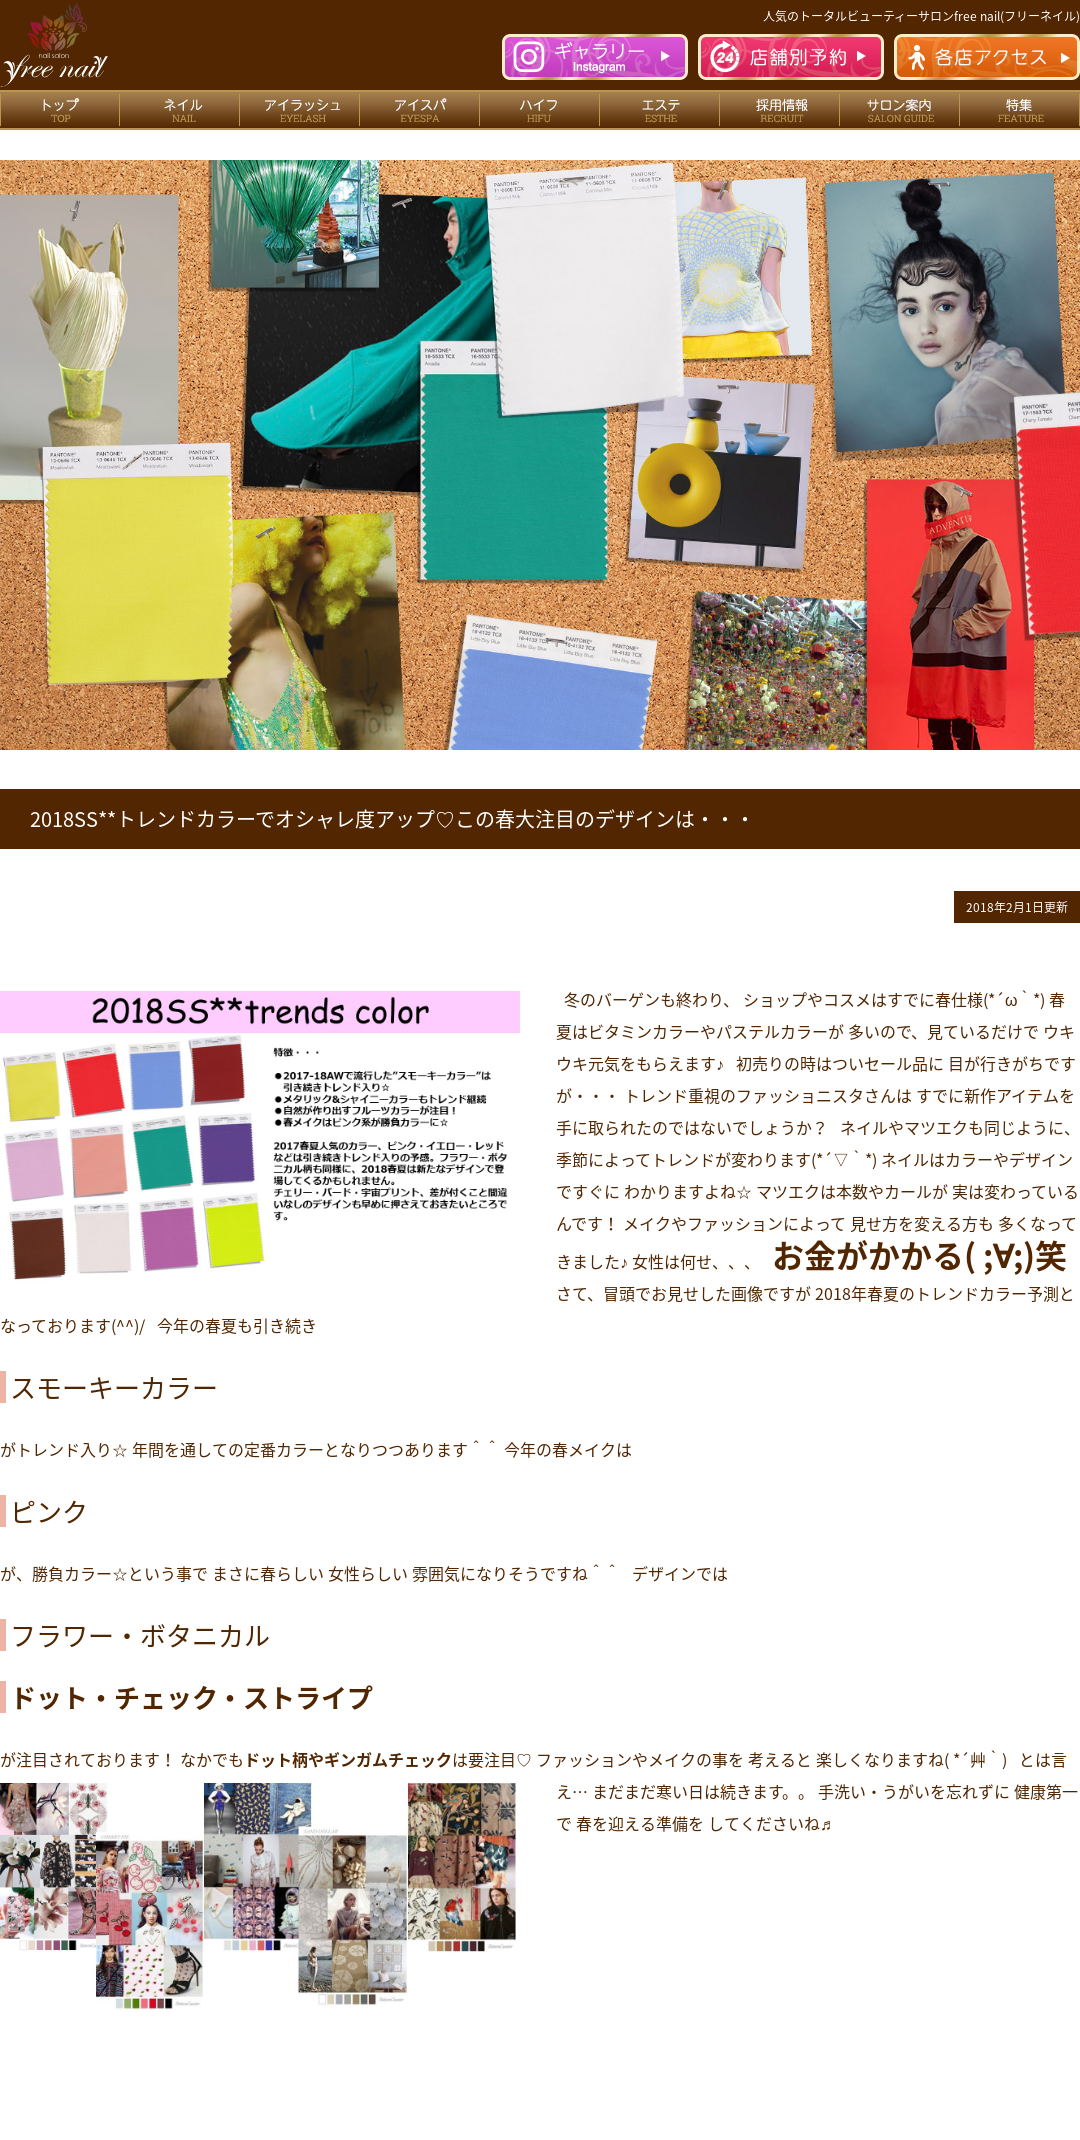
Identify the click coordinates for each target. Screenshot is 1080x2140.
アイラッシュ (300, 110)
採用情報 (780, 110)
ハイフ (540, 110)
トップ (60, 110)
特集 (1020, 110)
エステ (660, 110)
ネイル (180, 110)
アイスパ (420, 110)
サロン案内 (900, 110)
